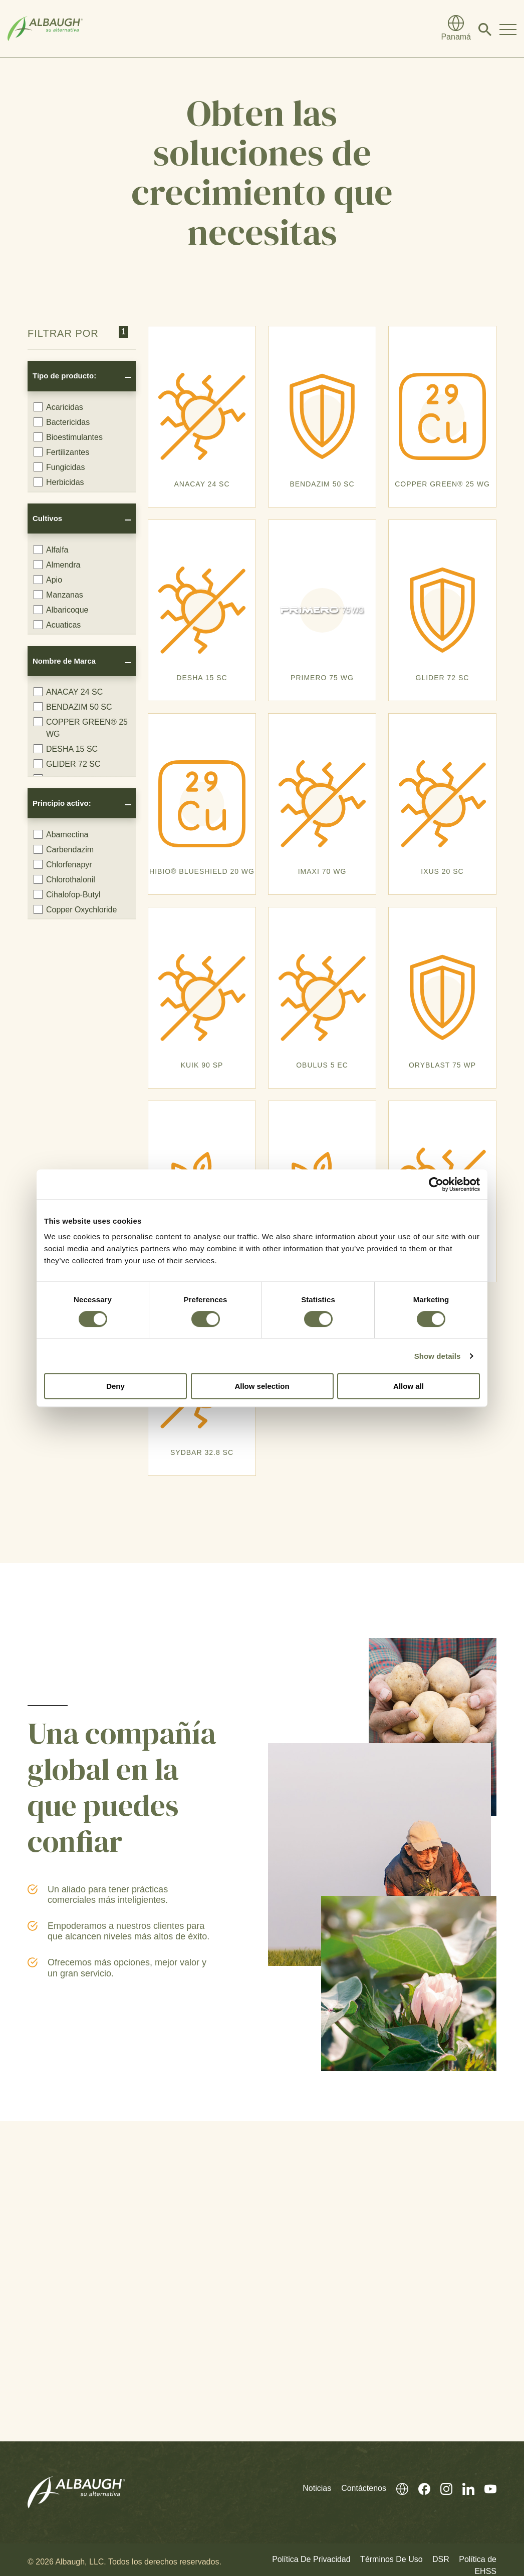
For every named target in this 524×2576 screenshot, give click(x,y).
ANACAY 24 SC (68, 691)
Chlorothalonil (64, 879)
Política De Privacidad (311, 2559)
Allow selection (261, 1386)
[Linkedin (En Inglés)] (463, 2488)
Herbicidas (59, 481)
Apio (48, 579)
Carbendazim (64, 849)
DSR (440, 2559)
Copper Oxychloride (75, 909)
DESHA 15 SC (66, 748)
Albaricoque (61, 609)
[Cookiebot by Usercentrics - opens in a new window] (436, 1184)
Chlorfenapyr (63, 864)
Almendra (57, 564)
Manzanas (58, 594)
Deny (115, 1386)
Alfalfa (51, 549)
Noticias (317, 2488)
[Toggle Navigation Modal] (507, 29)
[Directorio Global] (456, 29)
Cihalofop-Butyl (67, 894)
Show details (437, 1355)
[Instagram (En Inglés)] (441, 2488)
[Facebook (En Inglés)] (419, 2488)
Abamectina (61, 834)
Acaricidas (58, 406)
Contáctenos (363, 2488)
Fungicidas (59, 466)
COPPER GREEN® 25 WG (81, 727)
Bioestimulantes (68, 436)
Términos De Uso (391, 2559)
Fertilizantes (61, 451)
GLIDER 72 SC (67, 763)
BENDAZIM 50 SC (73, 706)
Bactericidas (62, 421)
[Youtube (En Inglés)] (485, 2488)
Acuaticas (57, 624)
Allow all (408, 1386)
